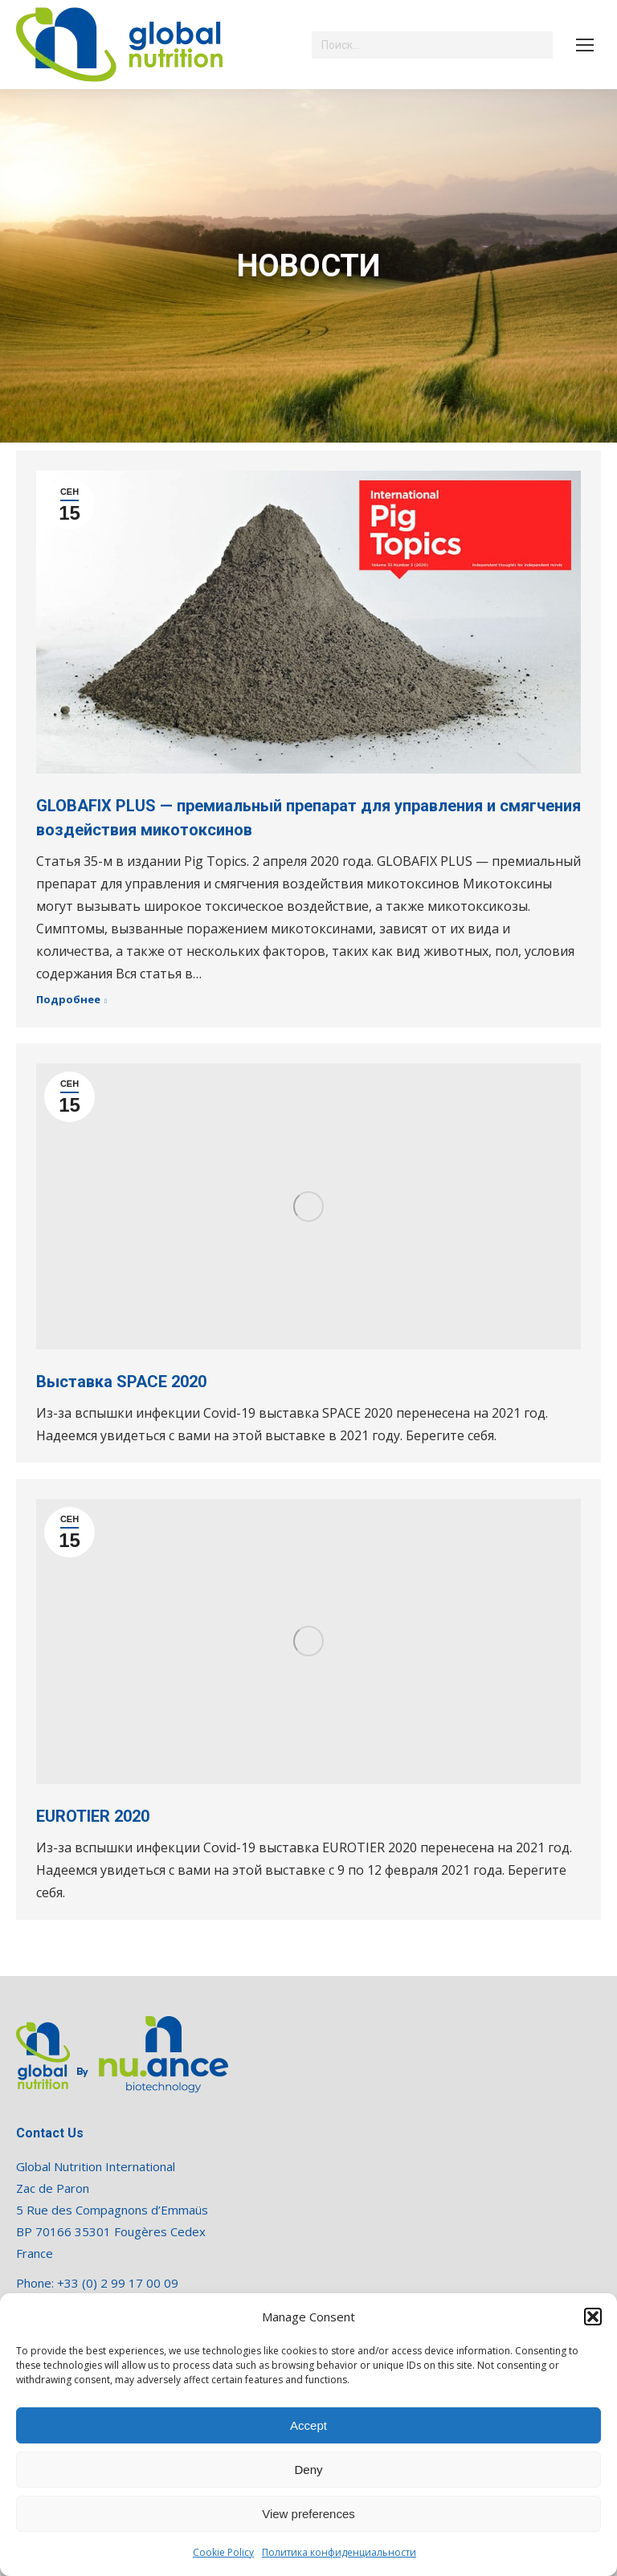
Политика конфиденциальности (339, 2552)
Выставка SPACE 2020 (121, 1381)
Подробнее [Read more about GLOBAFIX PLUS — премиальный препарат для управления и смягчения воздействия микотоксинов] (68, 999)
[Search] (432, 45)
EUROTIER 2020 (92, 1816)
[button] (593, 2317)
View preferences (308, 2514)
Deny (308, 2469)
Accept (308, 2425)
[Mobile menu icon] (585, 45)
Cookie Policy (223, 2552)
